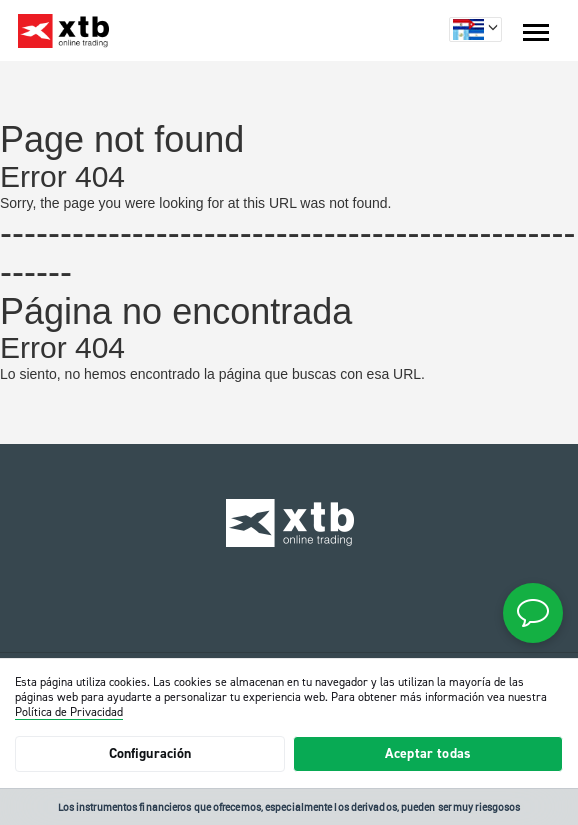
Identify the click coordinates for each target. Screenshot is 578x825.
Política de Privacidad (69, 712)
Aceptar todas (428, 753)
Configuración (150, 753)
